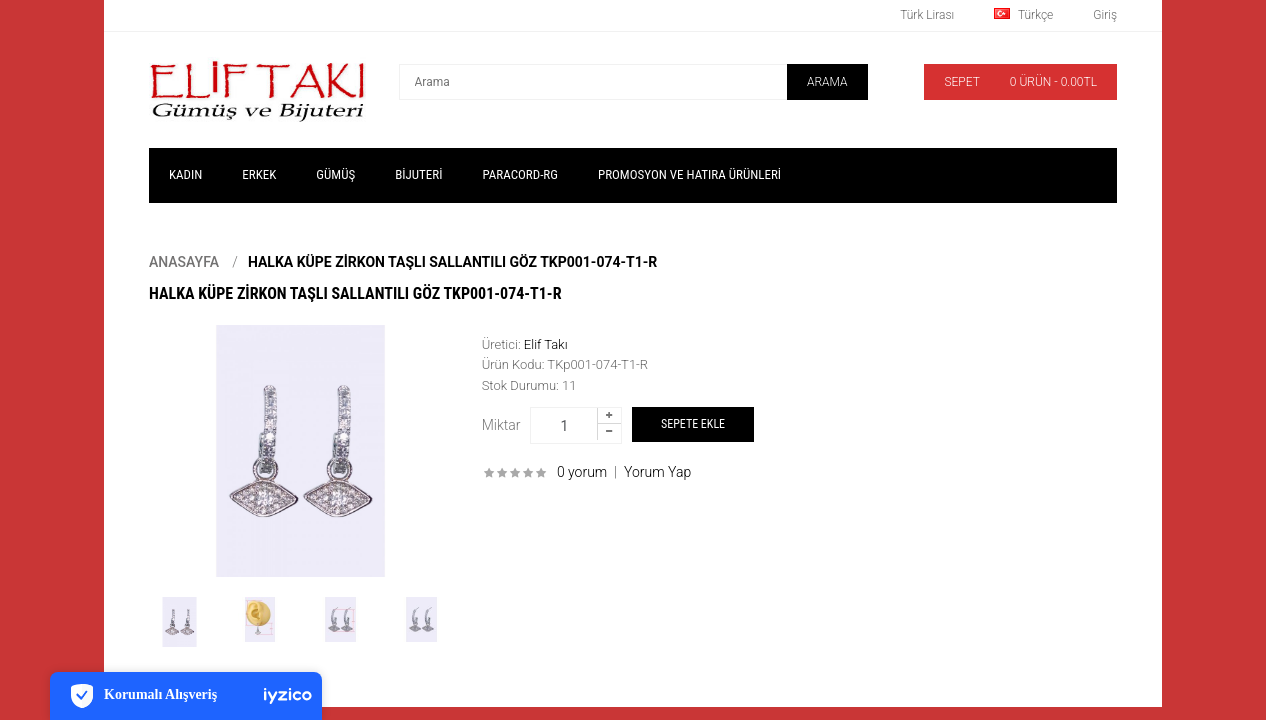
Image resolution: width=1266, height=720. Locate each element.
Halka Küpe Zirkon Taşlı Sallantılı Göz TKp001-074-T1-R (452, 262)
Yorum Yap (657, 472)
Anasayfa (184, 262)
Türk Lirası (927, 15)
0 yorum (582, 472)
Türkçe (1023, 15)
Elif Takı (546, 344)
